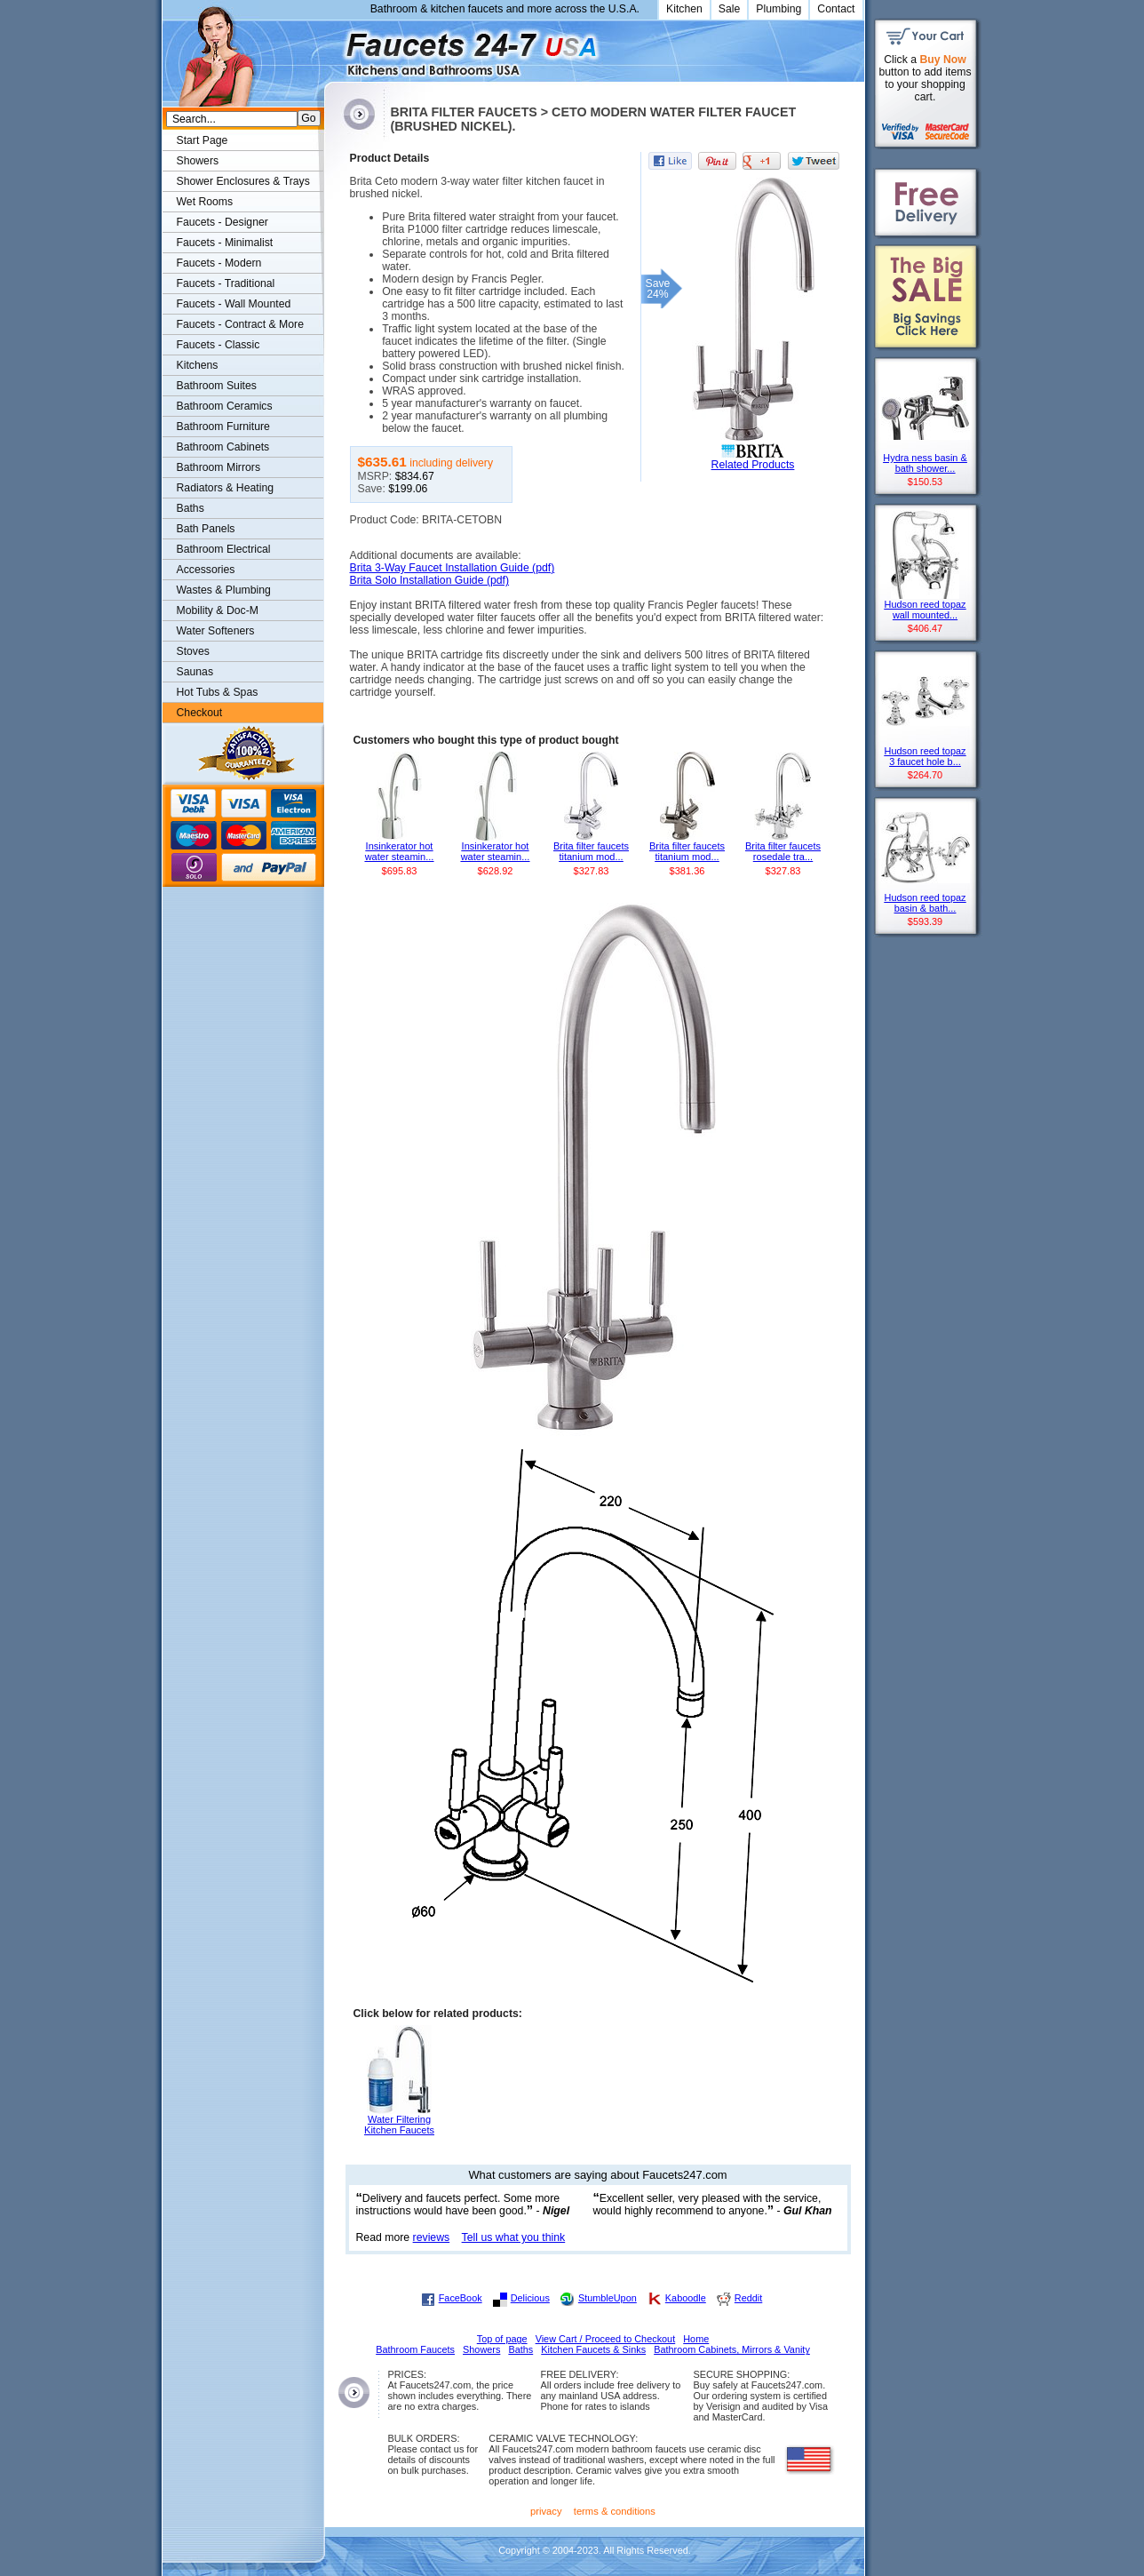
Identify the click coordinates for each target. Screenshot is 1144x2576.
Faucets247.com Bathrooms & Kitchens (333, 47)
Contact (835, 9)
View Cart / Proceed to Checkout (606, 2338)
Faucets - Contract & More (240, 324)
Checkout (200, 712)
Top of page (502, 2338)
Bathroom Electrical (224, 549)
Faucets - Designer (222, 222)
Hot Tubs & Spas (217, 692)
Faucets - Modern (219, 263)
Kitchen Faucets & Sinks (593, 2349)
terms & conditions (614, 2511)
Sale (730, 9)
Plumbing (778, 9)
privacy (546, 2511)
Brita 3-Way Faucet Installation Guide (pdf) (452, 568)
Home (696, 2338)
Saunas (195, 672)
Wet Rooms (205, 201)
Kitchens (197, 365)
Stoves (193, 651)
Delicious (530, 2298)
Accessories (206, 569)
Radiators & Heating (225, 488)
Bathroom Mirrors (219, 467)
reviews (431, 2237)
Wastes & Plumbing (224, 590)
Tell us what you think (514, 2237)
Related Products (753, 465)
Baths (190, 508)
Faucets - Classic (218, 345)
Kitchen (684, 9)
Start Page (202, 140)
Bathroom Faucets (415, 2349)
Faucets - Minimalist (225, 242)
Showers (198, 161)
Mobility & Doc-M (217, 610)
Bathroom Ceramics (225, 406)
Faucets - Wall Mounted (234, 304)
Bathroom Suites (217, 385)
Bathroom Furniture (223, 426)
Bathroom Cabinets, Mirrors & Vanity (732, 2349)
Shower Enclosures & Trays (243, 181)
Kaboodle (685, 2298)
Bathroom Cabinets (223, 447)
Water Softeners (216, 631)
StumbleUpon (607, 2298)
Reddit (748, 2298)
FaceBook (460, 2298)
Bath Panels (206, 528)
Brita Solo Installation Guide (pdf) (430, 580)
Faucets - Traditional (226, 283)
